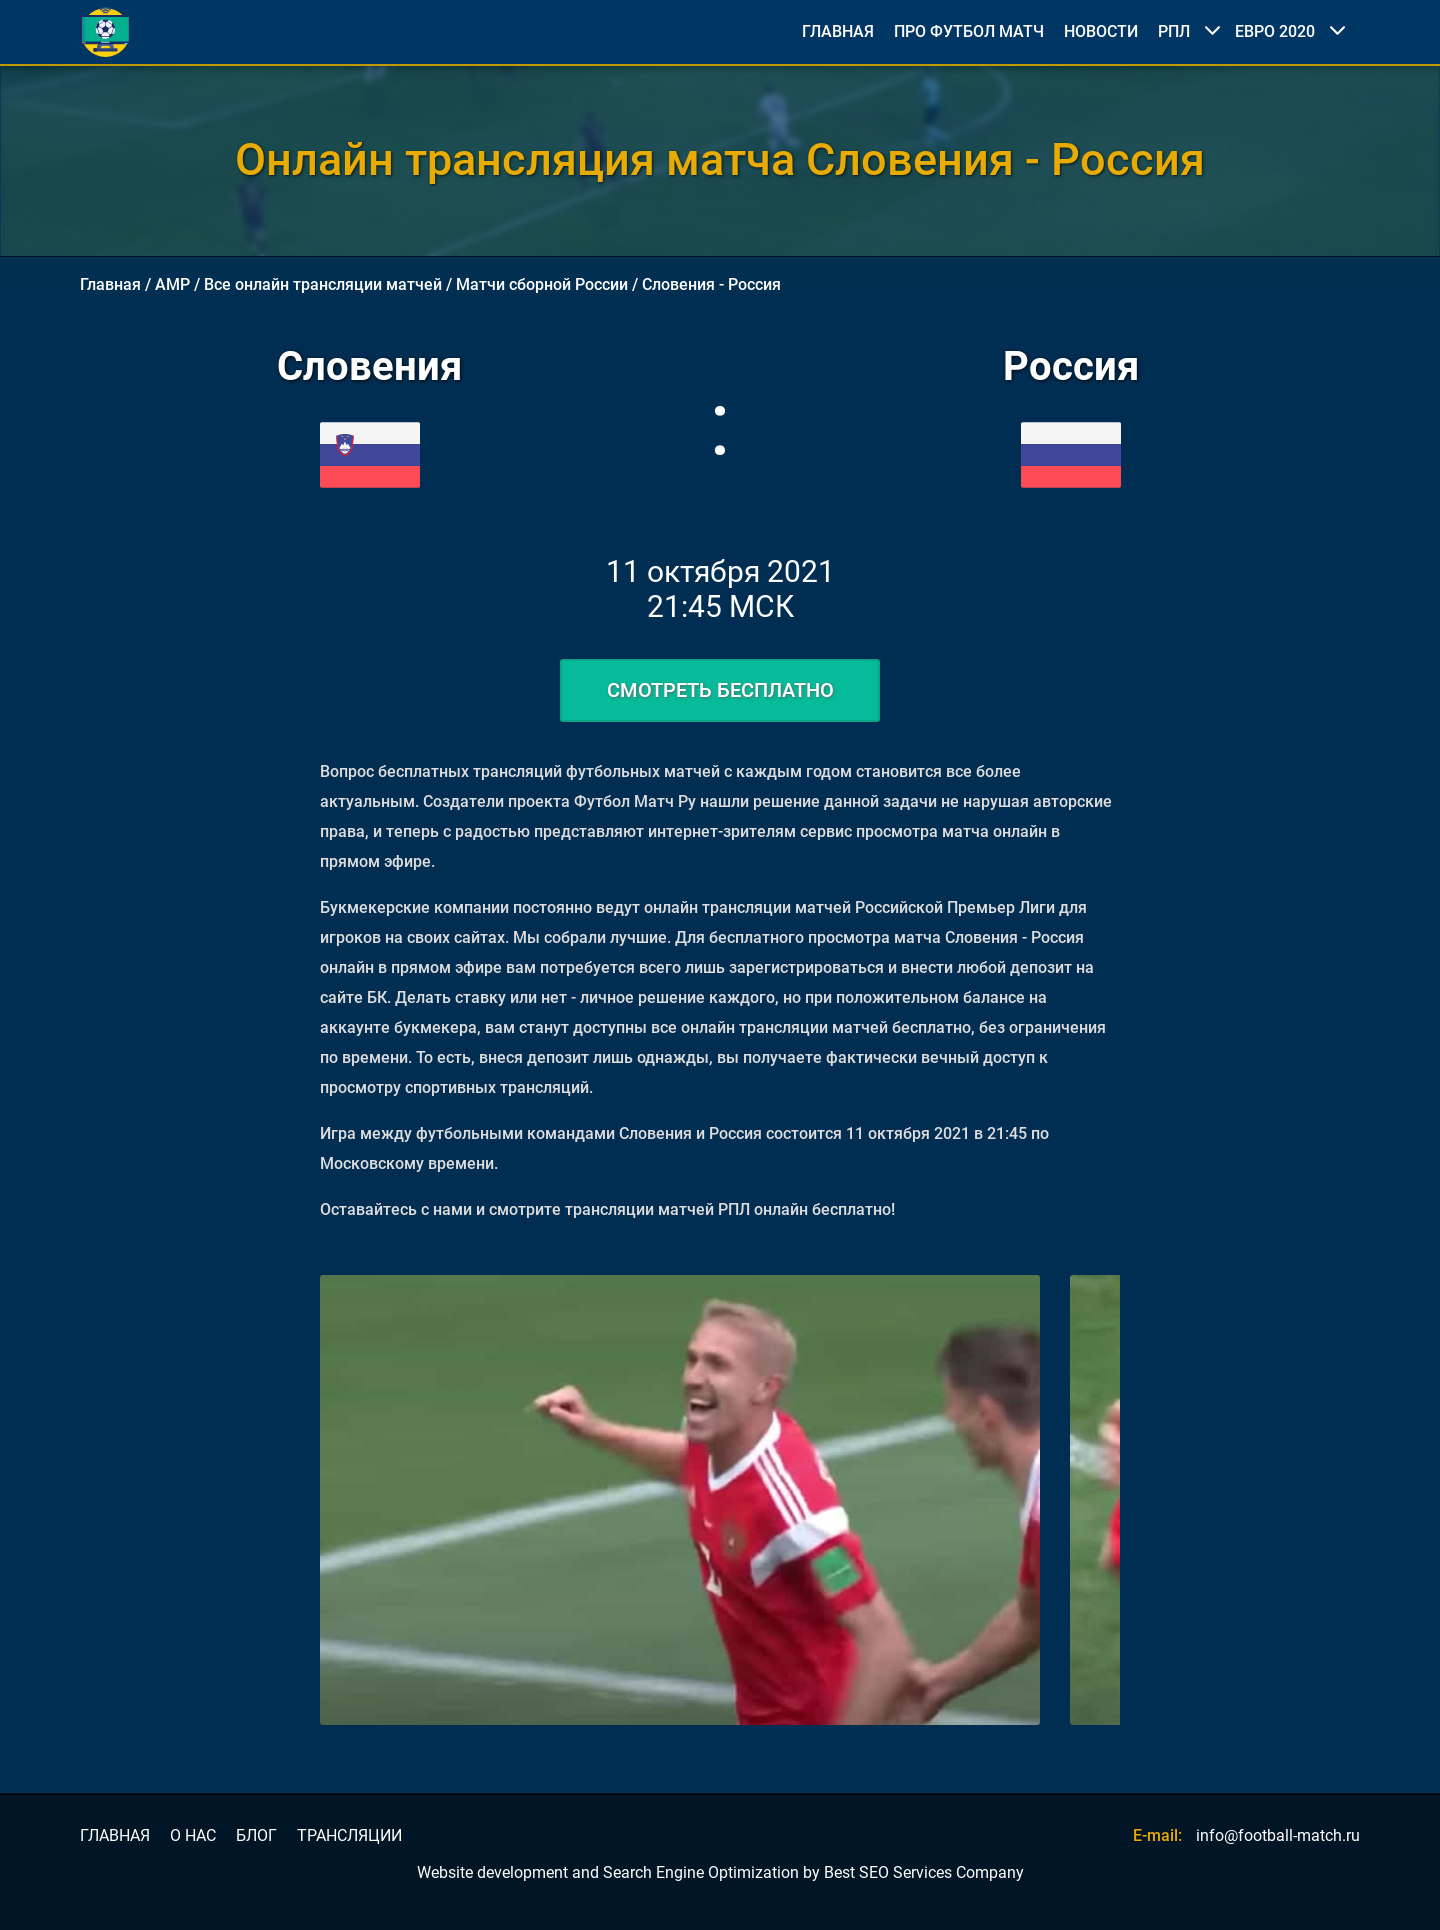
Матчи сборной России (542, 284)
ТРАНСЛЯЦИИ (349, 1836)
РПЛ (1174, 31)
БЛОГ (256, 1836)
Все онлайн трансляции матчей (323, 284)
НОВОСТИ (1101, 32)
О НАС (193, 1836)
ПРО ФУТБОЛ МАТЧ (969, 32)
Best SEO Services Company (924, 1872)
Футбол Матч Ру (635, 801)
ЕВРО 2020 (1275, 31)
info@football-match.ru (1278, 1835)
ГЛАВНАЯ (838, 32)
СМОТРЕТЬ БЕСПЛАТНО (720, 690)
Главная (110, 284)
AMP (172, 284)
